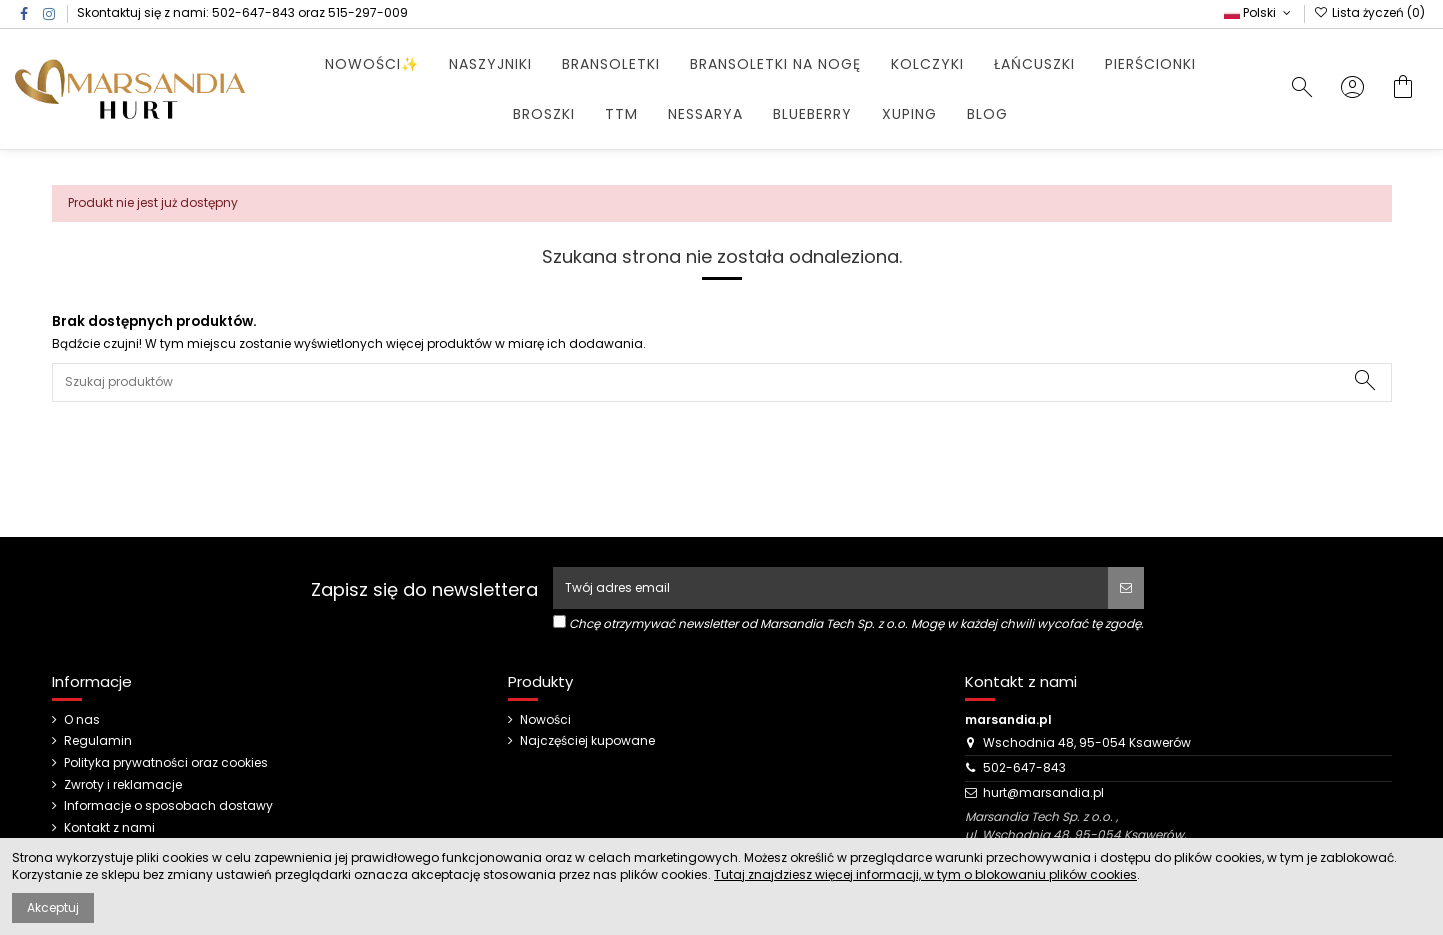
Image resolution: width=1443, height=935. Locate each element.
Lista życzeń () (1369, 12)
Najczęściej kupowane (587, 741)
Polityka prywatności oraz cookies (166, 763)
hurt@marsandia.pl (1043, 792)
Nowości (545, 720)
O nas (82, 720)
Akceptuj (53, 907)
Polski (1259, 12)
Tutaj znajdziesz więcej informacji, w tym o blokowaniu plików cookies (925, 874)
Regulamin (98, 741)
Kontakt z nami (109, 828)
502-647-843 (253, 12)
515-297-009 (368, 12)
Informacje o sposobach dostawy (168, 806)
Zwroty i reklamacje (123, 785)
